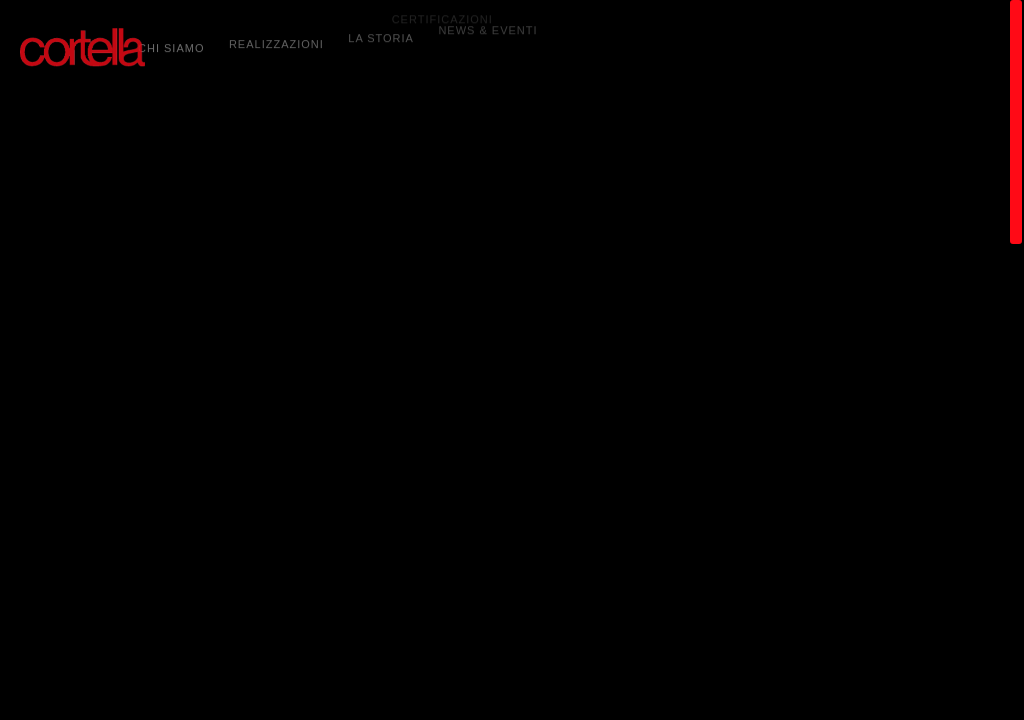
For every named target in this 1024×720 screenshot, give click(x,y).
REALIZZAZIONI (276, 40)
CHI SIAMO (171, 45)
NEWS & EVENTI (487, 22)
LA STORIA (381, 32)
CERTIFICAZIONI (442, 8)
